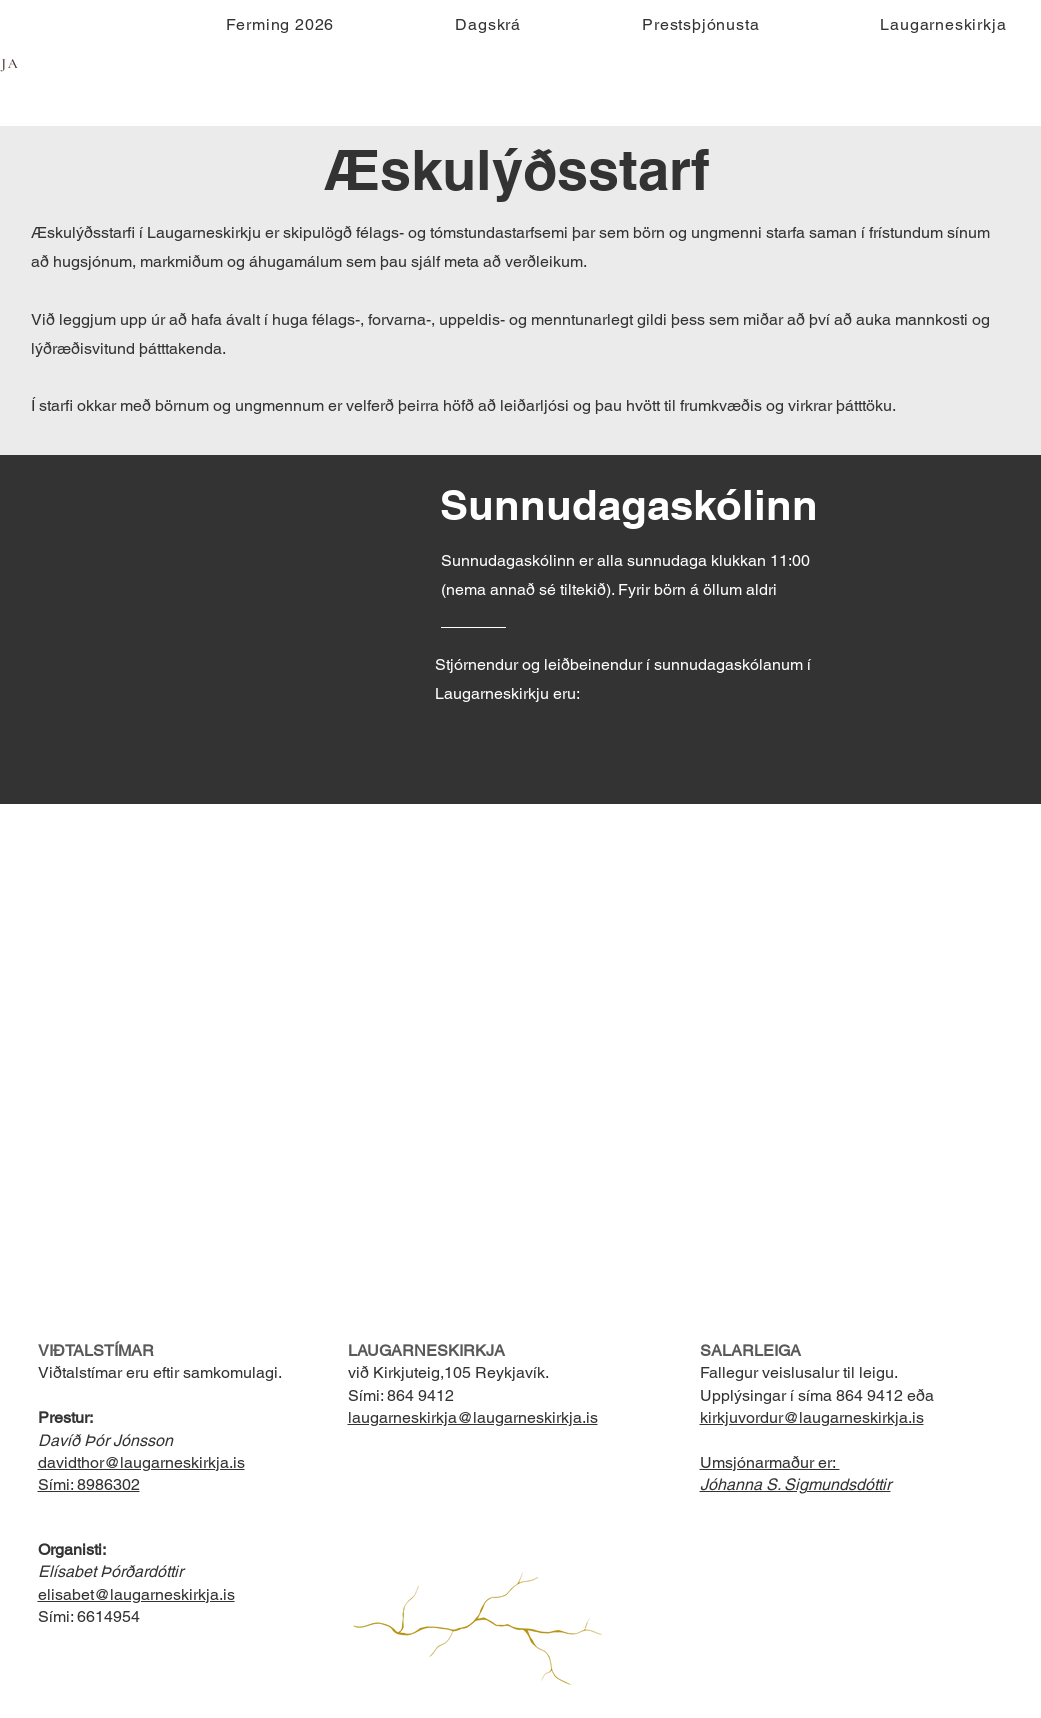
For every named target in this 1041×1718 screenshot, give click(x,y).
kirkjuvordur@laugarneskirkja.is (812, 1417)
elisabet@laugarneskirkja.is (136, 1594)
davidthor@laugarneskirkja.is (141, 1462)
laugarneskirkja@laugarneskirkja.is (473, 1417)
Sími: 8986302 (89, 1484)
